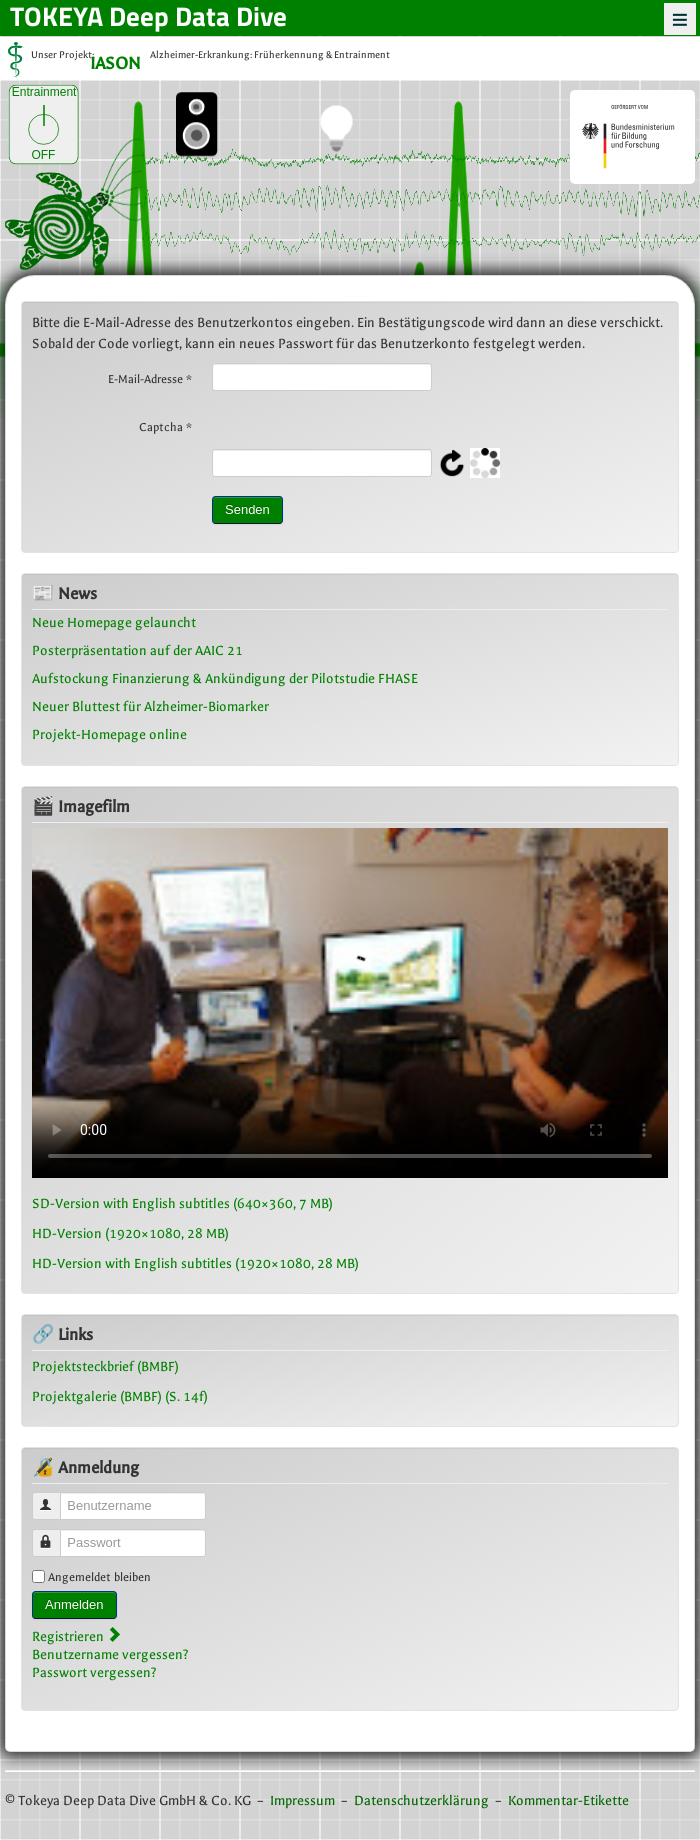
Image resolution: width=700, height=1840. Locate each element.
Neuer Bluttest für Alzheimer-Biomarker (150, 706)
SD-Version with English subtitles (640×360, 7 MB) (182, 1203)
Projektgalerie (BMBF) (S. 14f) (120, 1396)
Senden (247, 509)
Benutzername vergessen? (110, 1654)
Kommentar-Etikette (568, 1800)
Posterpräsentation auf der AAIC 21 (137, 650)
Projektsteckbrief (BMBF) (105, 1366)
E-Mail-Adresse (150, 379)
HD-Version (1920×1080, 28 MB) (130, 1233)
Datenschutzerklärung (421, 1800)
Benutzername (55, 1497)
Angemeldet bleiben (99, 1577)
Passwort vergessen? (94, 1672)
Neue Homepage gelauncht (114, 622)
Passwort (55, 1534)
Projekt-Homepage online (109, 734)
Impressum (302, 1800)
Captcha (165, 427)
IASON (115, 64)
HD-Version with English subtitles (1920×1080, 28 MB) (195, 1263)
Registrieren (76, 1636)
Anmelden (74, 1604)
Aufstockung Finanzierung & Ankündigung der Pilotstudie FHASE (225, 678)
